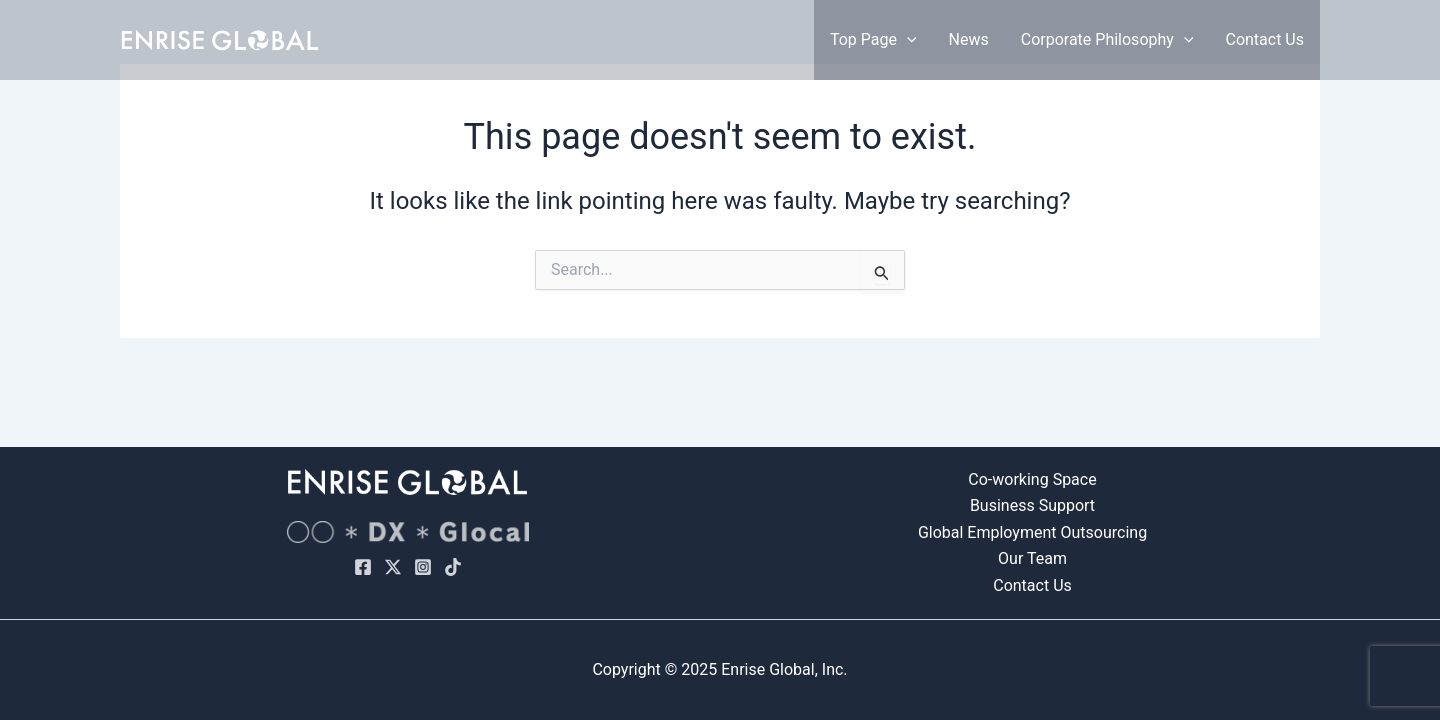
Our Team (1032, 558)
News (969, 39)
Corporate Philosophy (1107, 40)
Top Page (873, 40)
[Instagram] (423, 567)
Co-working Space (1032, 479)
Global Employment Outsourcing (1032, 532)
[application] (907, 40)
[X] (393, 567)
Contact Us (1264, 39)
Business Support (1032, 505)
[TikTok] (453, 567)
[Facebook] (363, 567)
